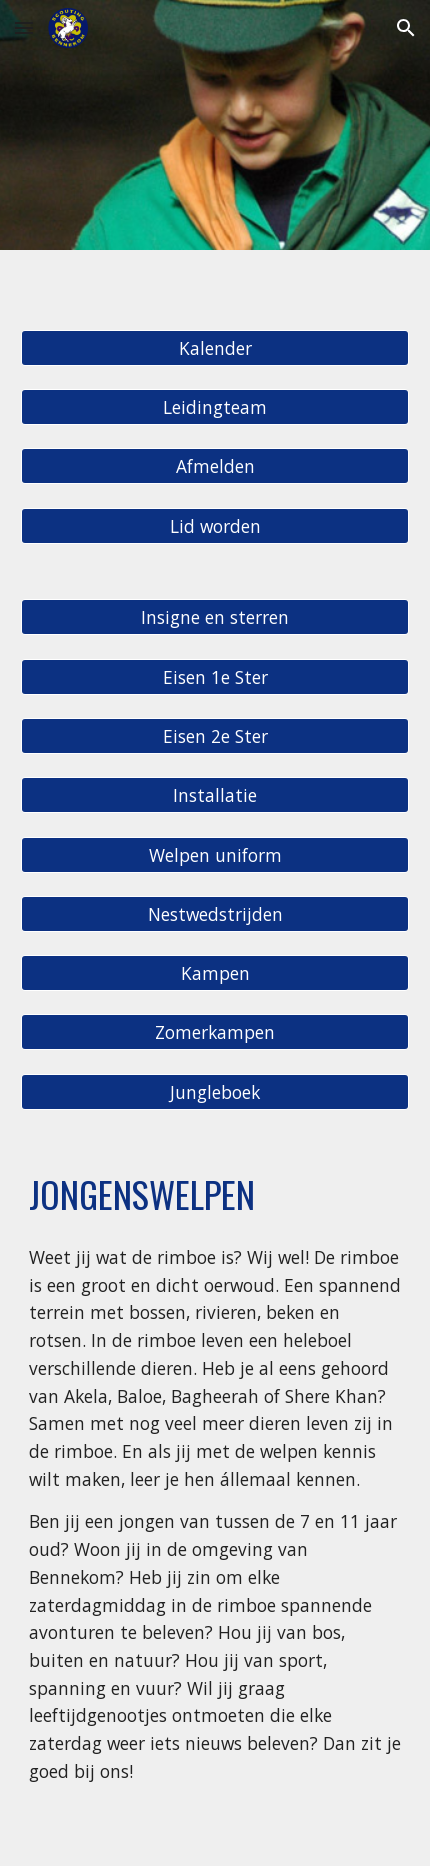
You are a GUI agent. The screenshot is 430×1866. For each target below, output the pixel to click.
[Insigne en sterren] (215, 617)
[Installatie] (215, 795)
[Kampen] (215, 973)
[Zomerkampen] (215, 1032)
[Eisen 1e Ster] (215, 676)
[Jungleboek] (215, 1091)
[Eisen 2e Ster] (215, 736)
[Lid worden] (215, 525)
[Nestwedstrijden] (215, 913)
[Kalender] (215, 347)
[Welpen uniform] (215, 854)
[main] (215, 1194)
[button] (24, 27)
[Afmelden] (215, 466)
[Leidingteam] (215, 407)
